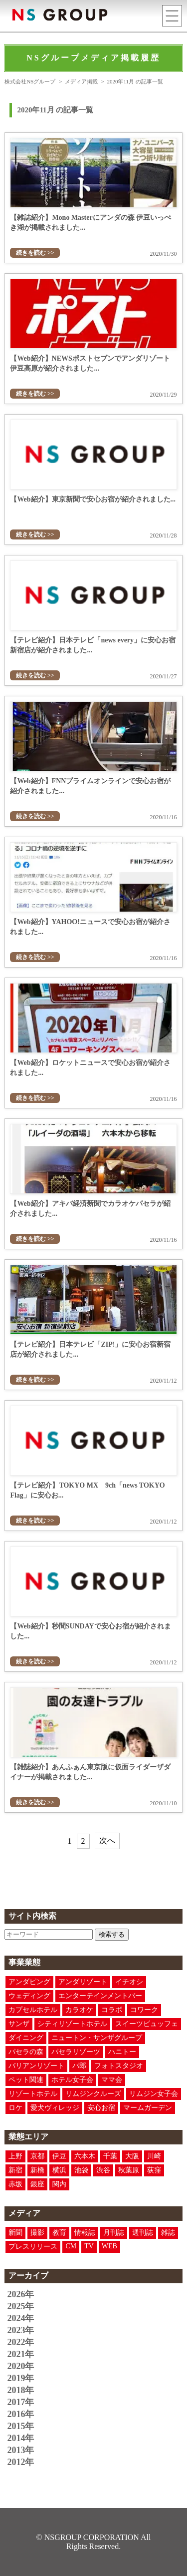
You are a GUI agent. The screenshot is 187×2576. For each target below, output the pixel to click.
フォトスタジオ (118, 2065)
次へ (107, 1840)
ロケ (15, 2107)
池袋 (81, 2170)
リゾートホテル (32, 2093)
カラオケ (79, 2010)
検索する (112, 1934)
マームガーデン (147, 2107)
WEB (109, 2246)
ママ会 (111, 2079)
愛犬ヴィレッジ (54, 2107)
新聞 (15, 2232)
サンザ (18, 2024)
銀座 (37, 2184)
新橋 (37, 2170)
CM (70, 2246)
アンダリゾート (82, 1982)
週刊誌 (142, 2232)
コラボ (111, 2010)
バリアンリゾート (36, 2065)
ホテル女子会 (72, 2079)
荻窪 (154, 2170)
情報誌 (84, 2232)
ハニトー (122, 2052)
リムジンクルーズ (93, 2093)
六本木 (84, 2156)
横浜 (59, 2170)
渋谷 (103, 2170)
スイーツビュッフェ (146, 2024)
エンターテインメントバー (100, 1996)
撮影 (37, 2232)
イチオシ (129, 1982)
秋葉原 (128, 2170)
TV (89, 2246)
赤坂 (15, 2184)
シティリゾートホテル (72, 2024)
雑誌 (168, 2232)
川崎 (154, 2156)
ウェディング (29, 1996)
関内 (59, 2184)
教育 (59, 2232)
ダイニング (25, 2038)
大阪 (132, 2156)
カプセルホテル (32, 2010)
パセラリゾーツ (75, 2052)
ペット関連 (25, 2079)
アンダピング (29, 1982)
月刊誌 (113, 2232)
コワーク (144, 2010)
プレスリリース (32, 2246)
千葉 (110, 2156)
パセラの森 (25, 2052)
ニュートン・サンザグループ (96, 2038)
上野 (15, 2156)
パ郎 (79, 2065)
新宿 (15, 2170)
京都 (37, 2156)
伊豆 (59, 2156)
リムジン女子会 (153, 2093)
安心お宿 (101, 2107)
